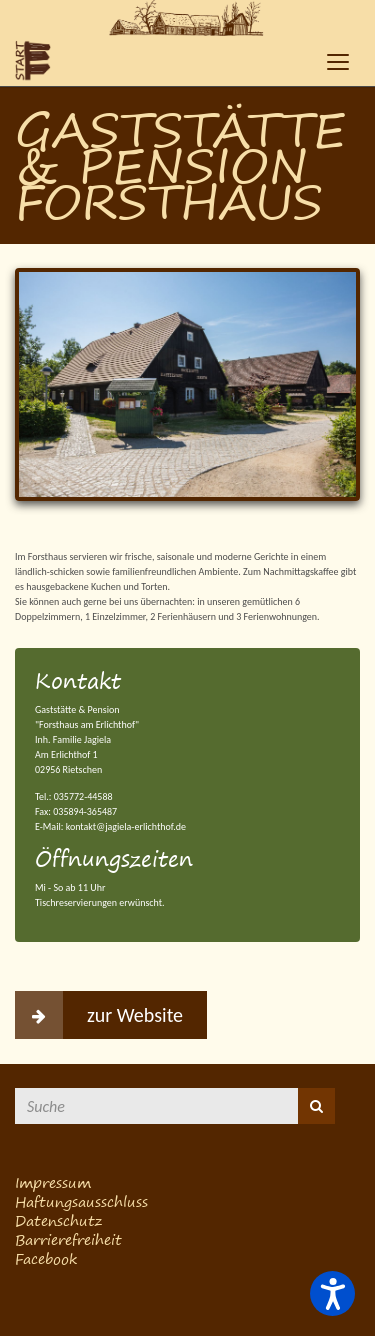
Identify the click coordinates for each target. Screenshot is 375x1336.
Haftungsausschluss (81, 1201)
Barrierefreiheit (68, 1239)
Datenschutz (58, 1220)
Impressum (53, 1182)
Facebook (46, 1258)
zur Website (99, 1015)
